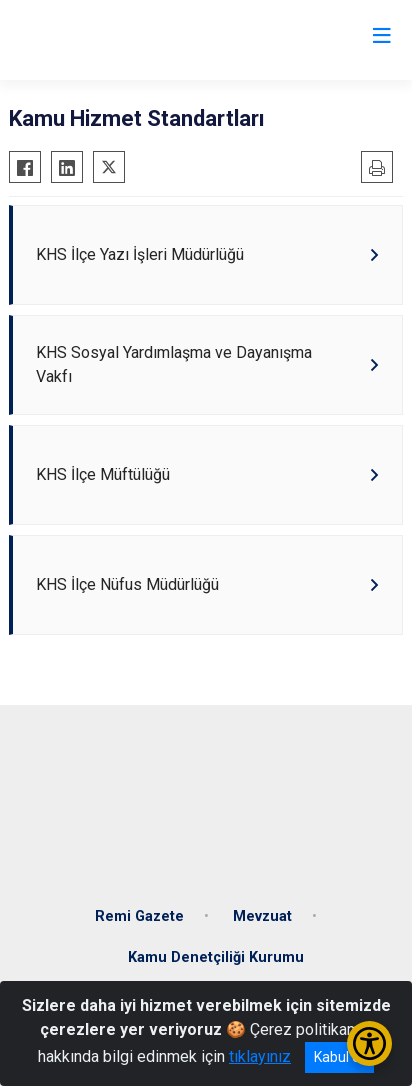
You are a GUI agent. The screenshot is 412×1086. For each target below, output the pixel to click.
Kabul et (339, 1057)
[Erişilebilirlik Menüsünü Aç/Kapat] (369, 1043)
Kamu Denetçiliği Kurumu (216, 957)
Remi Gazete (139, 916)
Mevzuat (262, 916)
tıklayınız (260, 1056)
